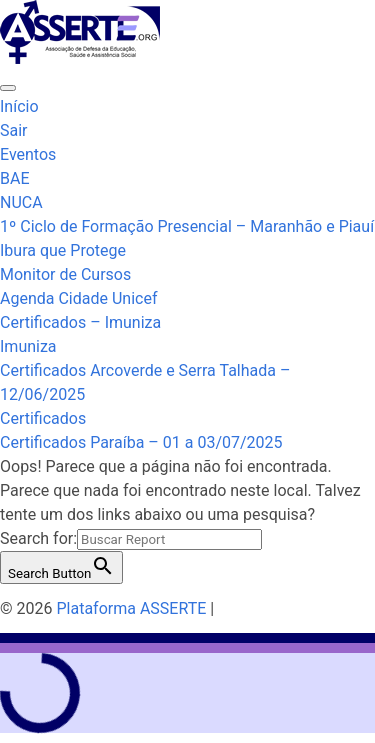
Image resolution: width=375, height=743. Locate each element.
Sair (14, 130)
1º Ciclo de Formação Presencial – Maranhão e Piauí (187, 226)
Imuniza (28, 346)
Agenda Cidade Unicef (78, 298)
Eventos (28, 154)
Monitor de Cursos (65, 274)
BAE (15, 178)
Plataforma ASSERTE (131, 608)
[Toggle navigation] (8, 88)
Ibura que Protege (63, 250)
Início (19, 106)
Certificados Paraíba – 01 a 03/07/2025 (141, 442)
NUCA (21, 202)
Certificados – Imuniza (80, 322)
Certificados (43, 418)
